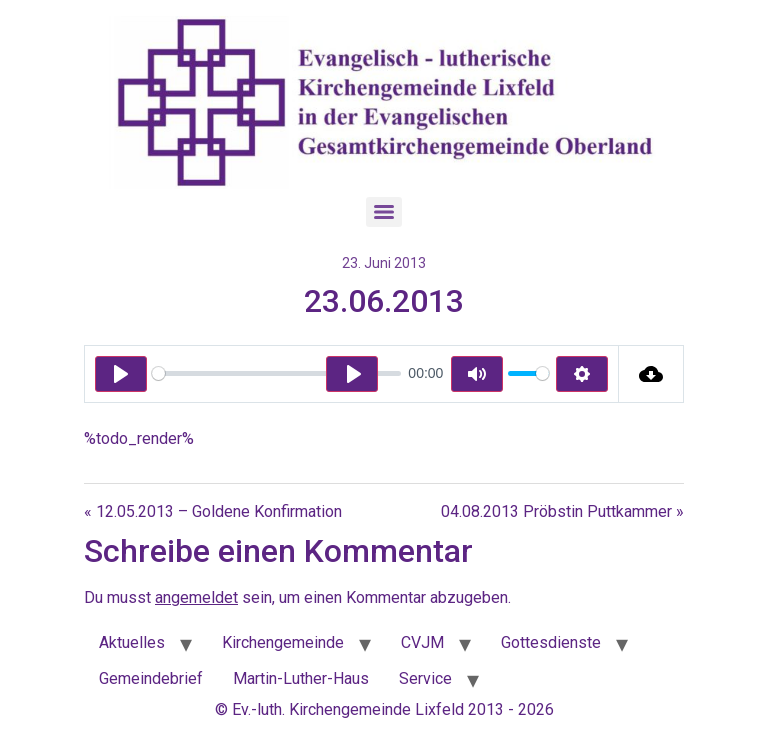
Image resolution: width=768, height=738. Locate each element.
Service (425, 678)
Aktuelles (132, 642)
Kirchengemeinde (283, 642)
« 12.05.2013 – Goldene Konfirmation (213, 511)
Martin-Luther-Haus (301, 678)
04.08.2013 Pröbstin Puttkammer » (562, 511)
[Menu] (384, 212)
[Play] (121, 374)
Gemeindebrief (151, 678)
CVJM (422, 642)
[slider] (276, 373)
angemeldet (196, 597)
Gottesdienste (551, 642)
